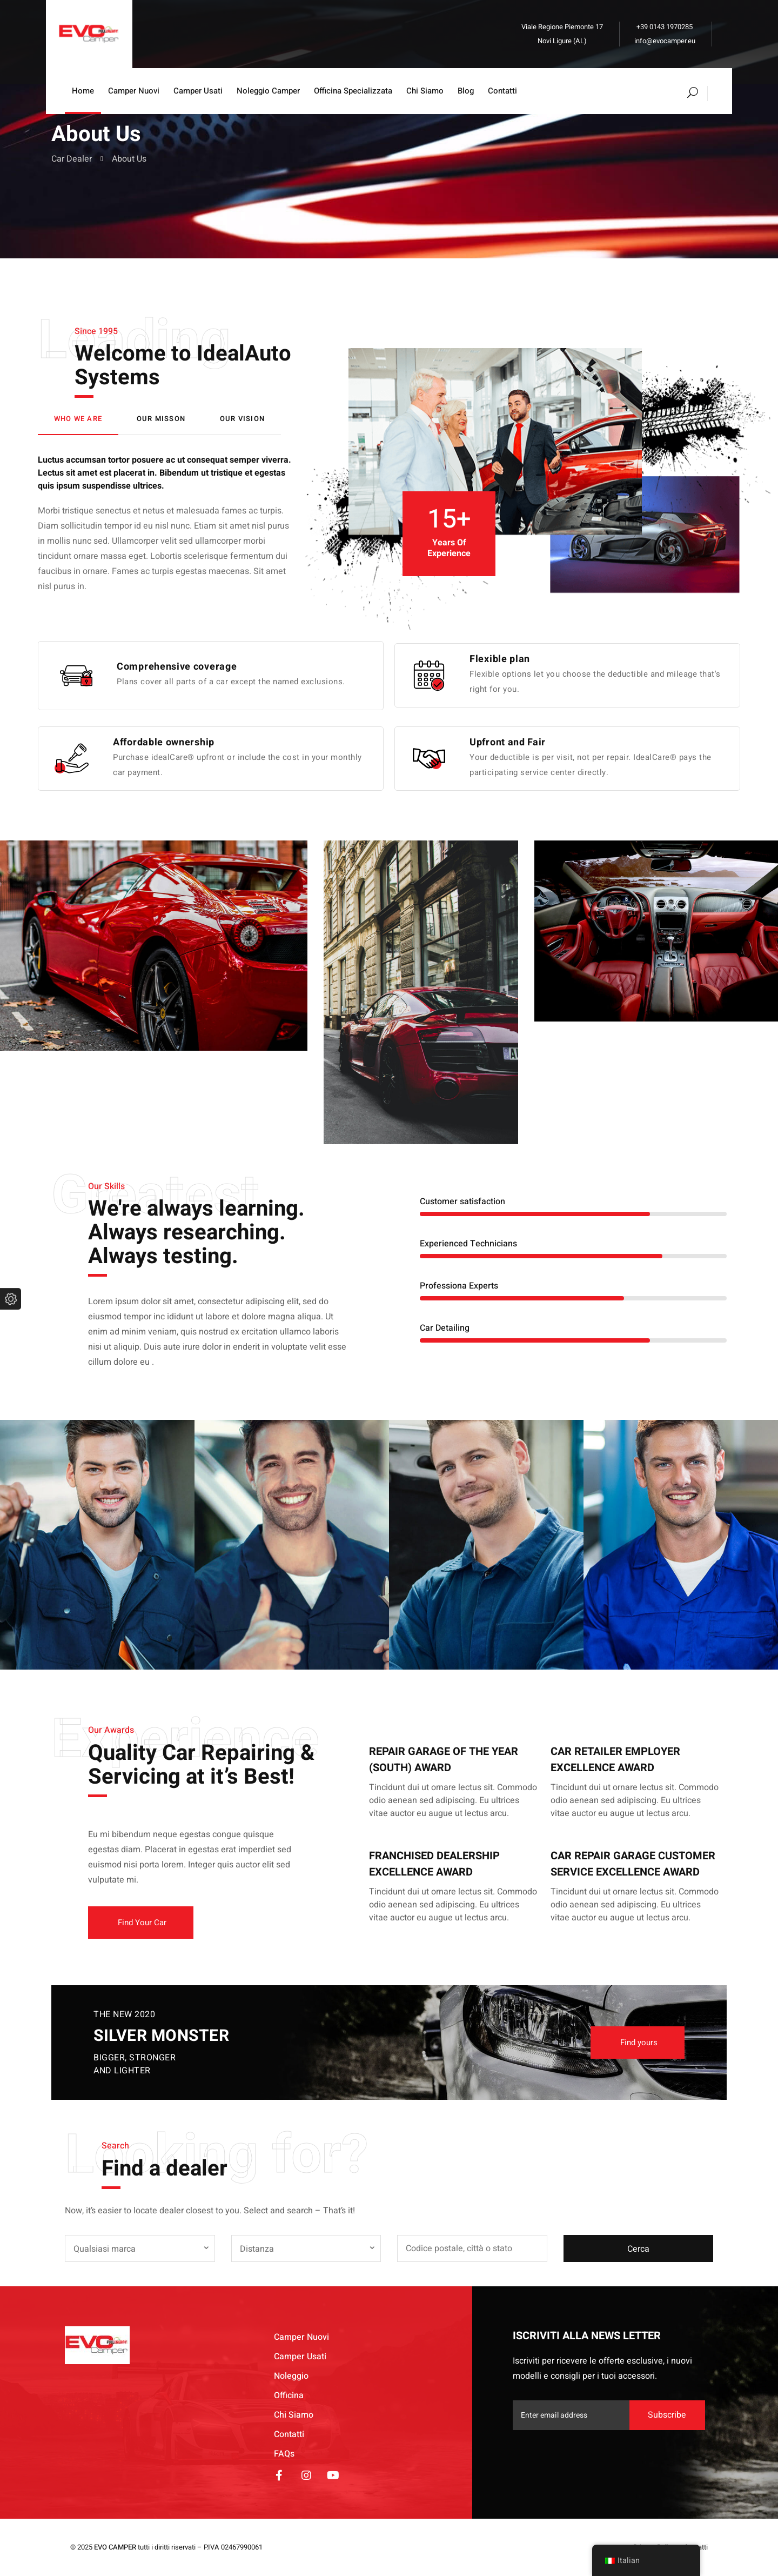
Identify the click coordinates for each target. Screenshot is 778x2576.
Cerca (638, 2249)
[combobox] (140, 2248)
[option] (421, 992)
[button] (140, 1922)
